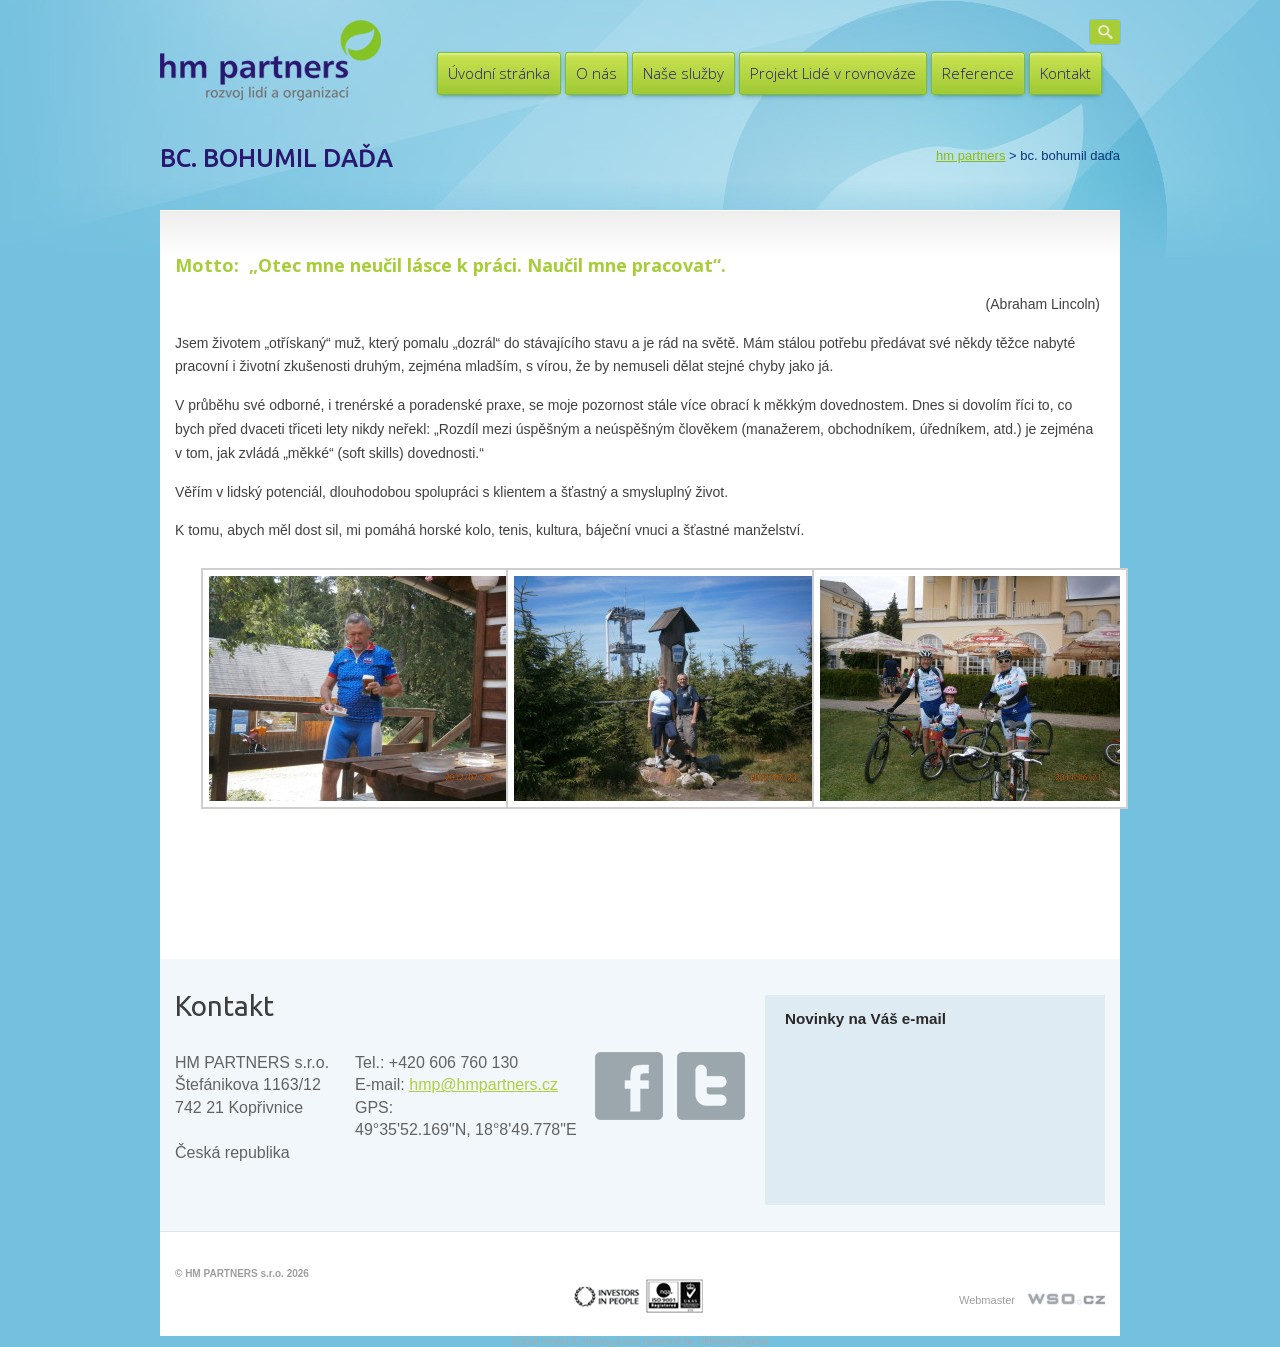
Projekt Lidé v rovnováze (833, 73)
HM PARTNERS (970, 155)
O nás (596, 73)
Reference (978, 73)
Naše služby (683, 73)
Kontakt (1065, 73)
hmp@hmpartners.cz (483, 1084)
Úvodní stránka (499, 73)
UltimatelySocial (732, 1341)
